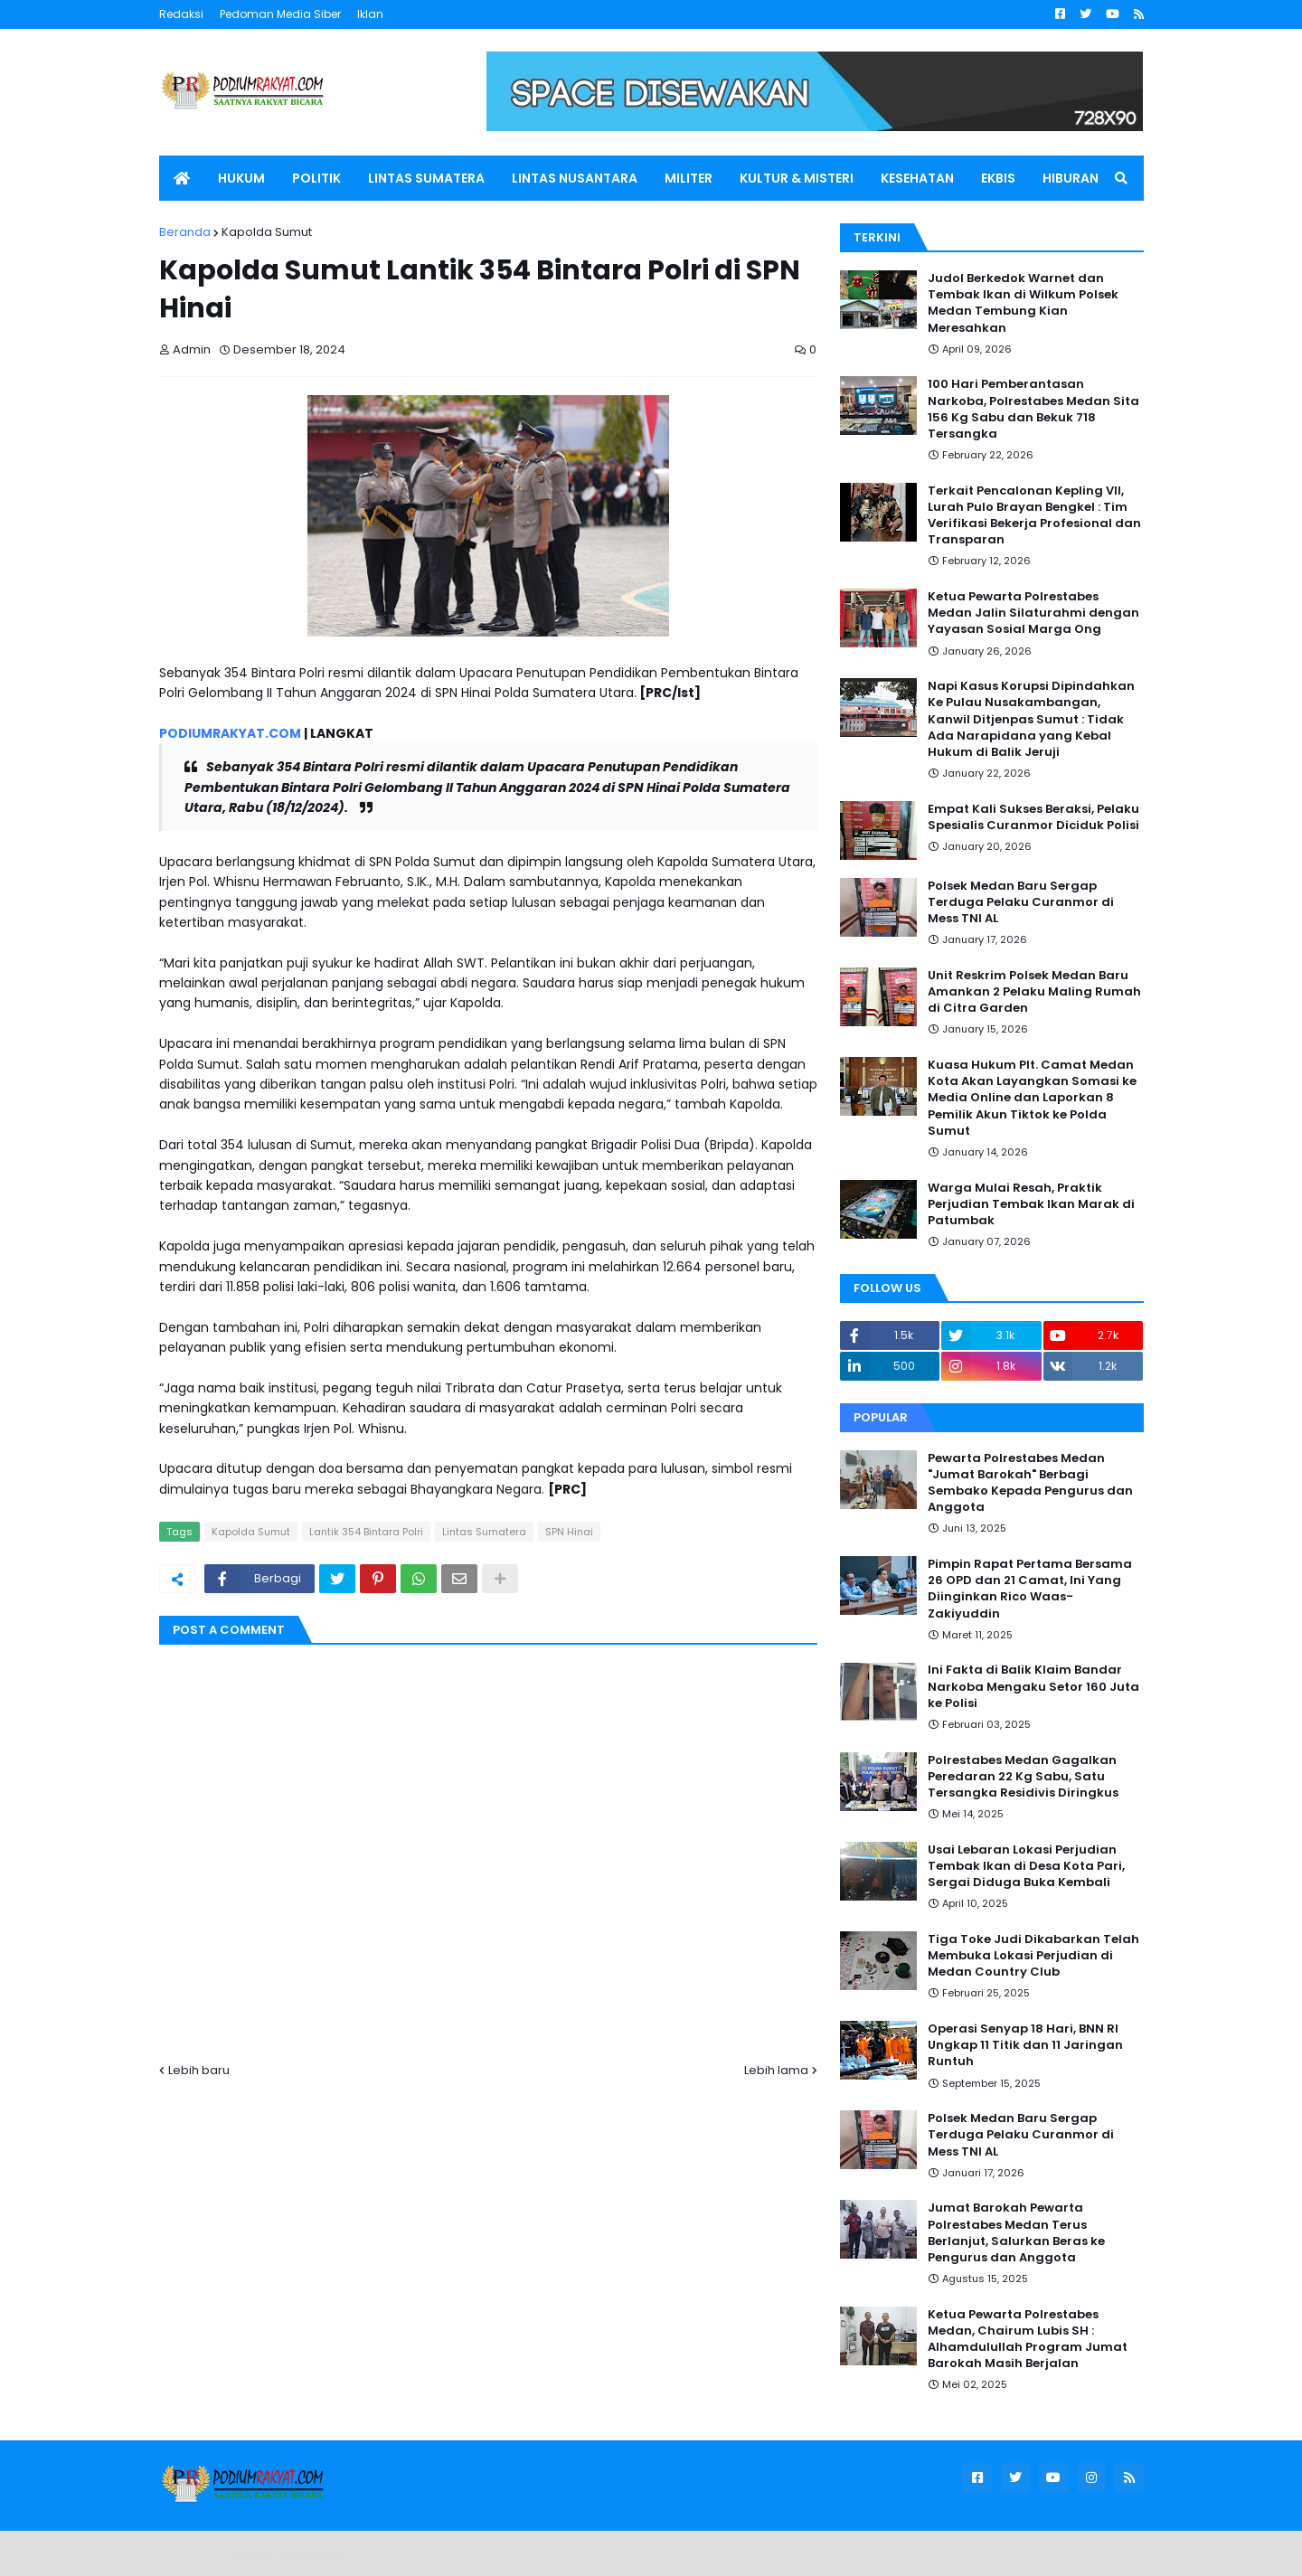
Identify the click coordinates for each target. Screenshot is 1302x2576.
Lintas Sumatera (484, 1531)
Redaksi (181, 14)
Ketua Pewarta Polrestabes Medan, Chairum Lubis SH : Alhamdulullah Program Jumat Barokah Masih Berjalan (1027, 2340)
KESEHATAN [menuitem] (917, 178)
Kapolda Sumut (267, 232)
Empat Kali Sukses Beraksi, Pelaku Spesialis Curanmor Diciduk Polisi (1033, 817)
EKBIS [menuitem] (998, 178)
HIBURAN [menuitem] (1071, 178)
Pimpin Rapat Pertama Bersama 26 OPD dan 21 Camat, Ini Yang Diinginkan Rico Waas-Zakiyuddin (1030, 1589)
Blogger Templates (285, 2553)
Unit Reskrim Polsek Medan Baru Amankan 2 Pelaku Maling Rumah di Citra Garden (1034, 991)
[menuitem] (181, 178)
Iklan (370, 14)
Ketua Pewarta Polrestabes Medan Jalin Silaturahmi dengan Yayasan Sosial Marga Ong (1033, 613)
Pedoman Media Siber (280, 14)
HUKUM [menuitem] (241, 178)
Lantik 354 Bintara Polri (366, 1531)
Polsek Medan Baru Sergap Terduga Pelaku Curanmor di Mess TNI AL (1021, 902)
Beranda (185, 232)
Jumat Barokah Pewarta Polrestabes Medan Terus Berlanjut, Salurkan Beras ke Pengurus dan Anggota (1016, 2233)
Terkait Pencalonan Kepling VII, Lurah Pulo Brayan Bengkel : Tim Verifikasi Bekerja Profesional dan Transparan (1034, 516)
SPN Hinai (569, 1531)
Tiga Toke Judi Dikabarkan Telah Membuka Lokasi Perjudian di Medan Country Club (1033, 1955)
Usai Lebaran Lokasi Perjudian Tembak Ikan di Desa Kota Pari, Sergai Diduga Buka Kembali (1026, 1866)
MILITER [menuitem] (688, 178)
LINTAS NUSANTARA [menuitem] (574, 178)
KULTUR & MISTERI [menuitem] (797, 178)
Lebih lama (776, 2070)
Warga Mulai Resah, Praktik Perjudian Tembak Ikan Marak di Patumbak (1031, 1204)
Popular (881, 1417)
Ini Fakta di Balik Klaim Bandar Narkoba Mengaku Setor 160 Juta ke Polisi (1033, 1686)
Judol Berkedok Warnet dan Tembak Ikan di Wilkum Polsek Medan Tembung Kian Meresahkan (1023, 303)
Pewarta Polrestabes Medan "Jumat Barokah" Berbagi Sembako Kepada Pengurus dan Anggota (1030, 1483)
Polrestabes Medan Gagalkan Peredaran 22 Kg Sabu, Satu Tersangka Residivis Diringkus (1023, 1776)
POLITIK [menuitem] (316, 178)
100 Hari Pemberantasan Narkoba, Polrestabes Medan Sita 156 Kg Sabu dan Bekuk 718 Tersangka (1033, 409)
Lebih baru (199, 2070)
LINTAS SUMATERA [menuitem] (426, 178)
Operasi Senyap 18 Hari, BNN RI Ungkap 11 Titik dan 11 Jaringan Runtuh (1025, 2045)
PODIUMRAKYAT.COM (230, 733)
